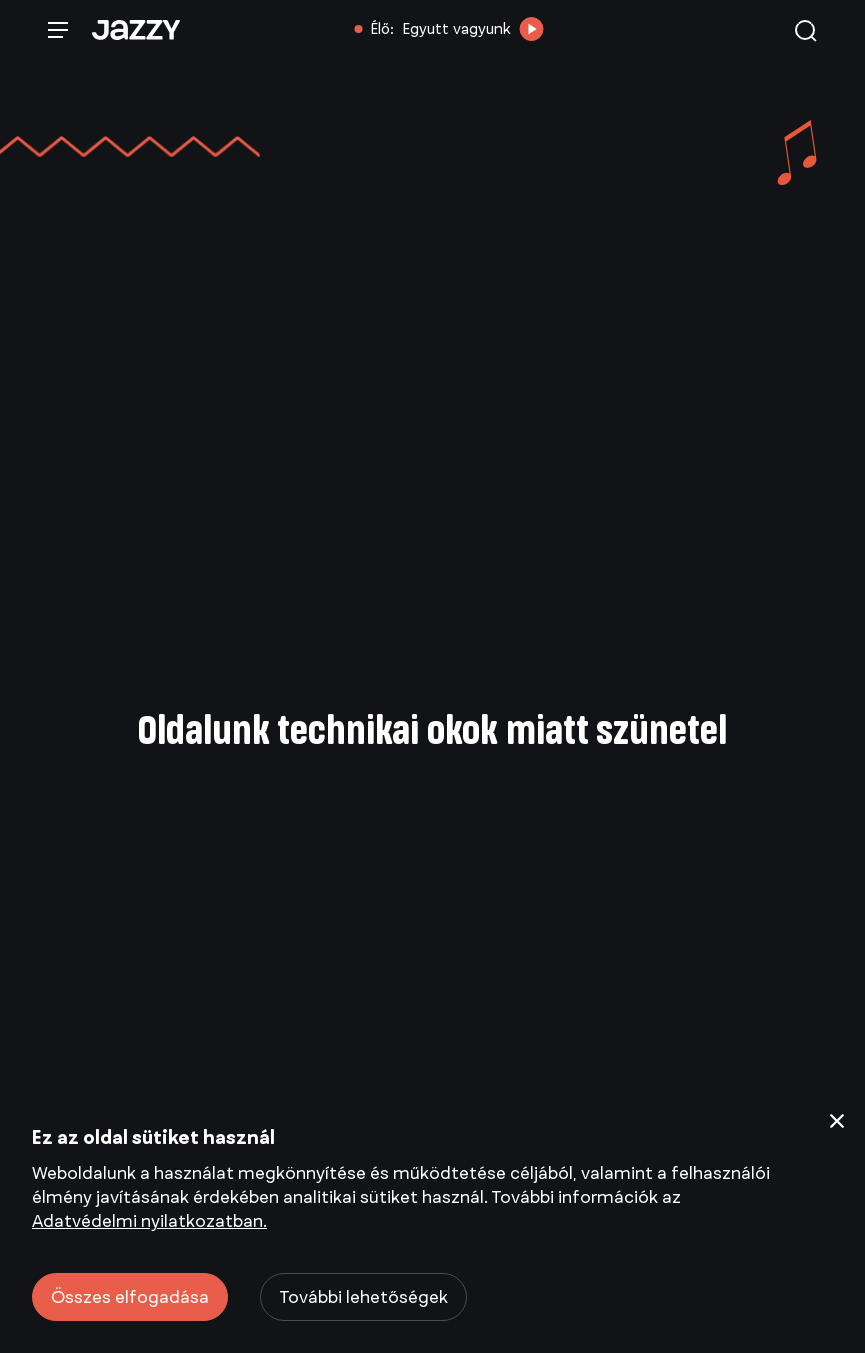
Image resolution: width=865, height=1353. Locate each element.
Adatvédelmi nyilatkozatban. (149, 1221)
